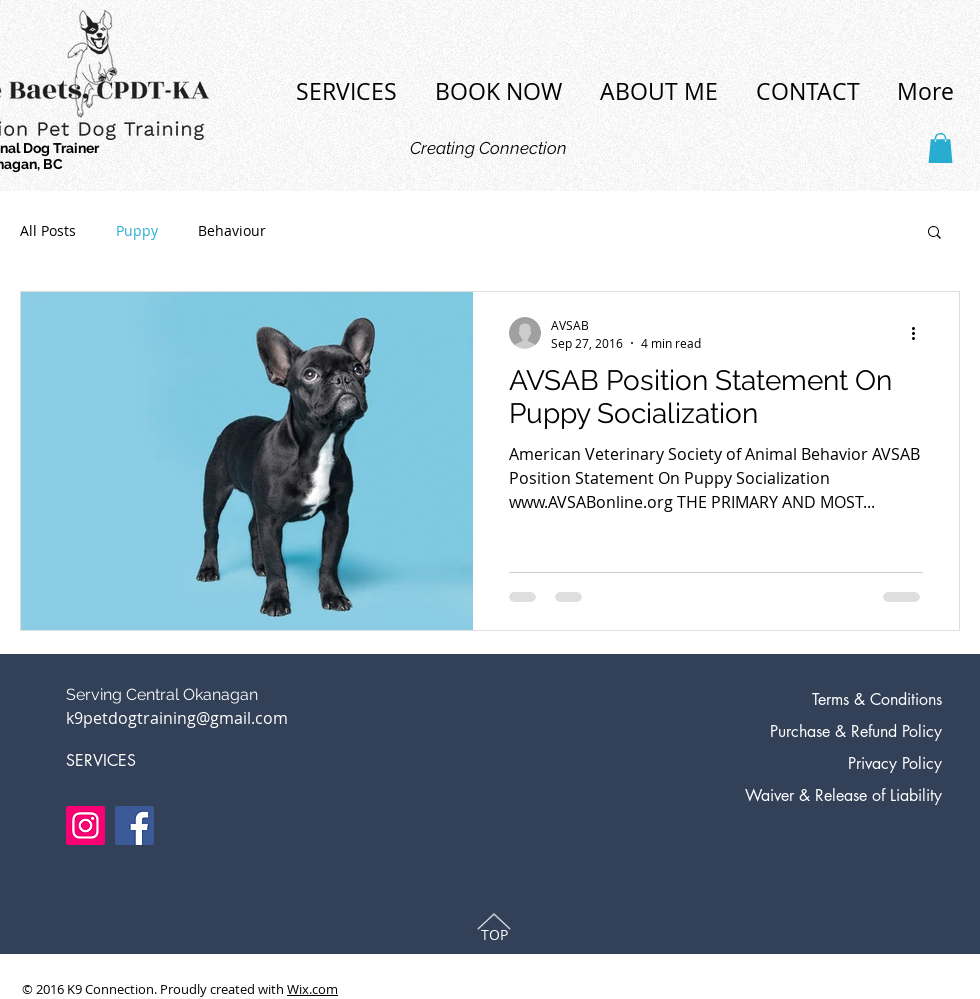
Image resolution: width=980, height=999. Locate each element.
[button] (940, 148)
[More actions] (920, 333)
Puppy (137, 230)
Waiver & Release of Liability (843, 795)
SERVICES (101, 760)
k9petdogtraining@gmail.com (177, 718)
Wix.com (312, 989)
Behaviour (232, 230)
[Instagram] (85, 825)
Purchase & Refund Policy (856, 731)
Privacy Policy (895, 763)
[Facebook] (134, 825)
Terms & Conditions (877, 699)
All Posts (48, 230)
